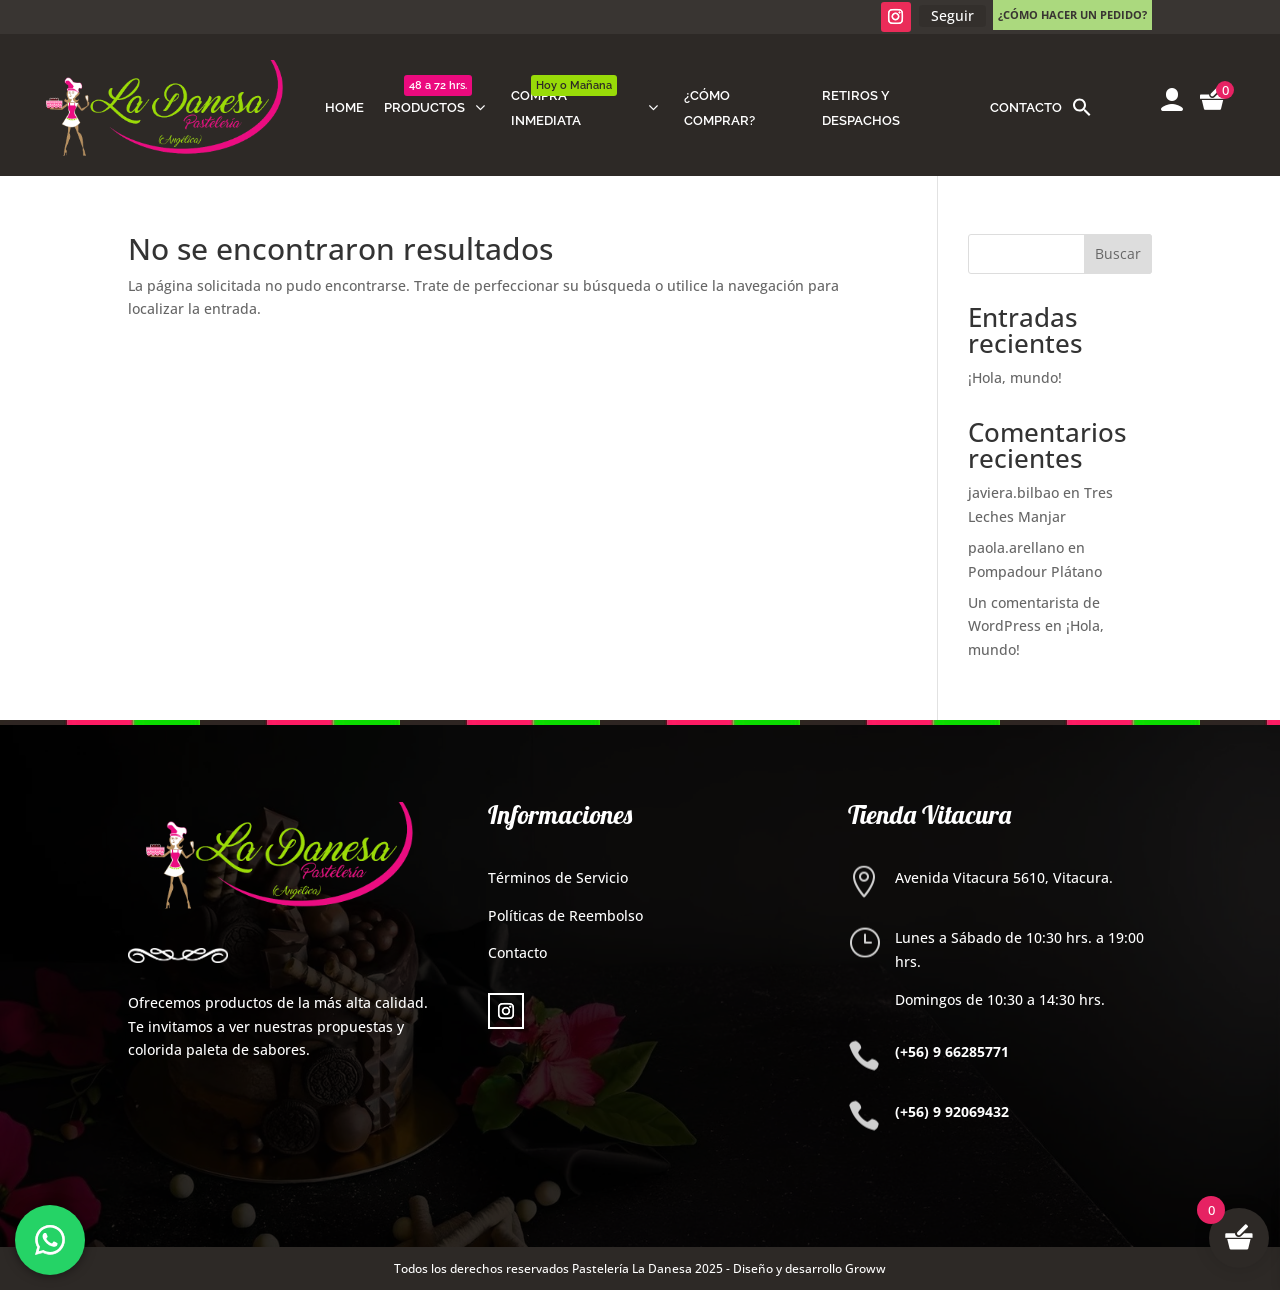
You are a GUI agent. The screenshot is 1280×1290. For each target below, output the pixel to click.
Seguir (952, 15)
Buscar (1118, 253)
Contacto (517, 952)
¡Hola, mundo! (1015, 377)
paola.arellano (1016, 547)
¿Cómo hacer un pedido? (1072, 14)
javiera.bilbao (1013, 492)
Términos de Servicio (558, 877)
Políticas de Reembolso (565, 915)
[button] (1082, 108)
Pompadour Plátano (1035, 571)
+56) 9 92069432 (954, 1111)
